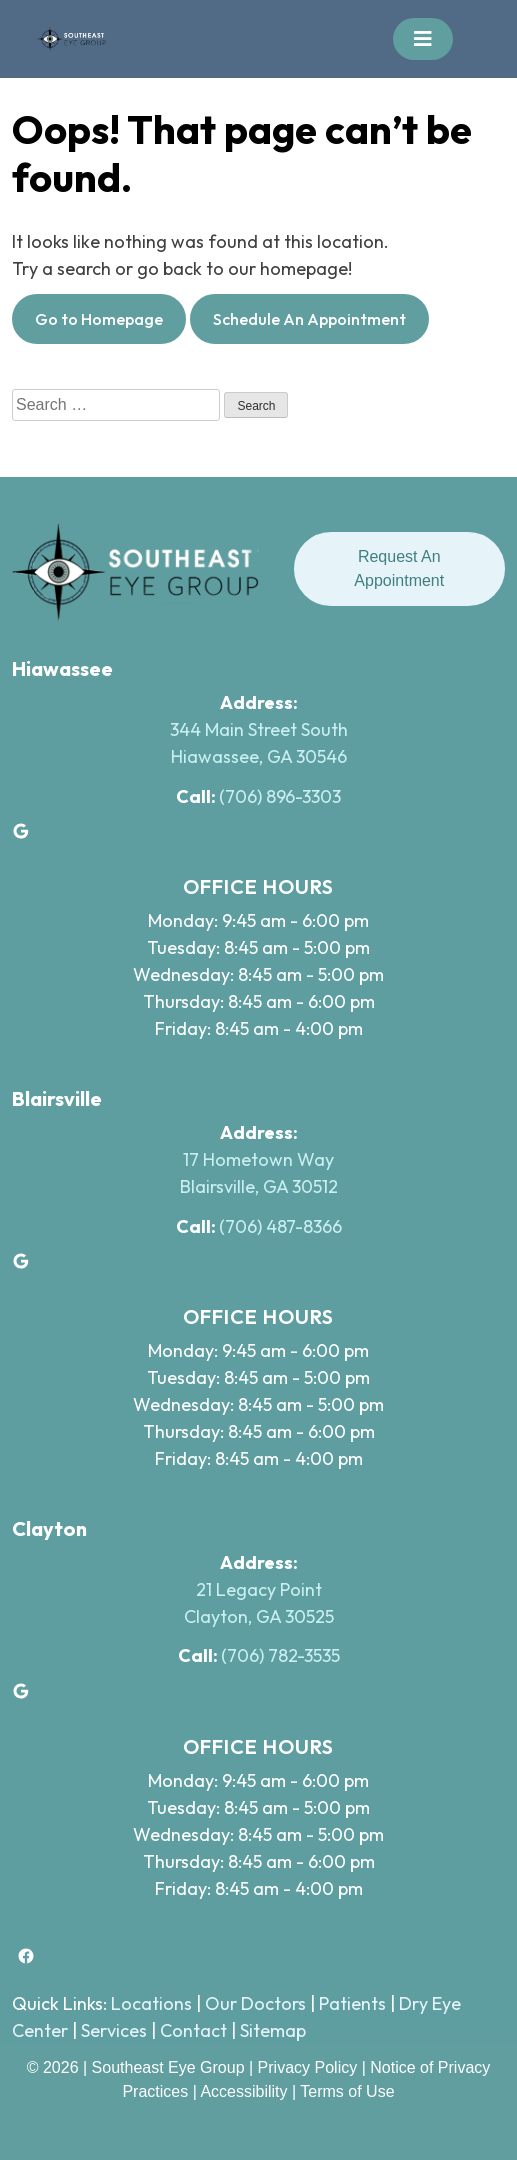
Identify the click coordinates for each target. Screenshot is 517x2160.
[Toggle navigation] (423, 39)
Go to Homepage (99, 319)
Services (114, 2030)
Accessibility (243, 2091)
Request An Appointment (399, 568)
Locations (151, 2003)
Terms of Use (347, 2091)
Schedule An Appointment (309, 319)
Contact (193, 2030)
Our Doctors (255, 2003)
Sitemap (273, 2030)
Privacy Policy (310, 2067)
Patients (352, 2003)
